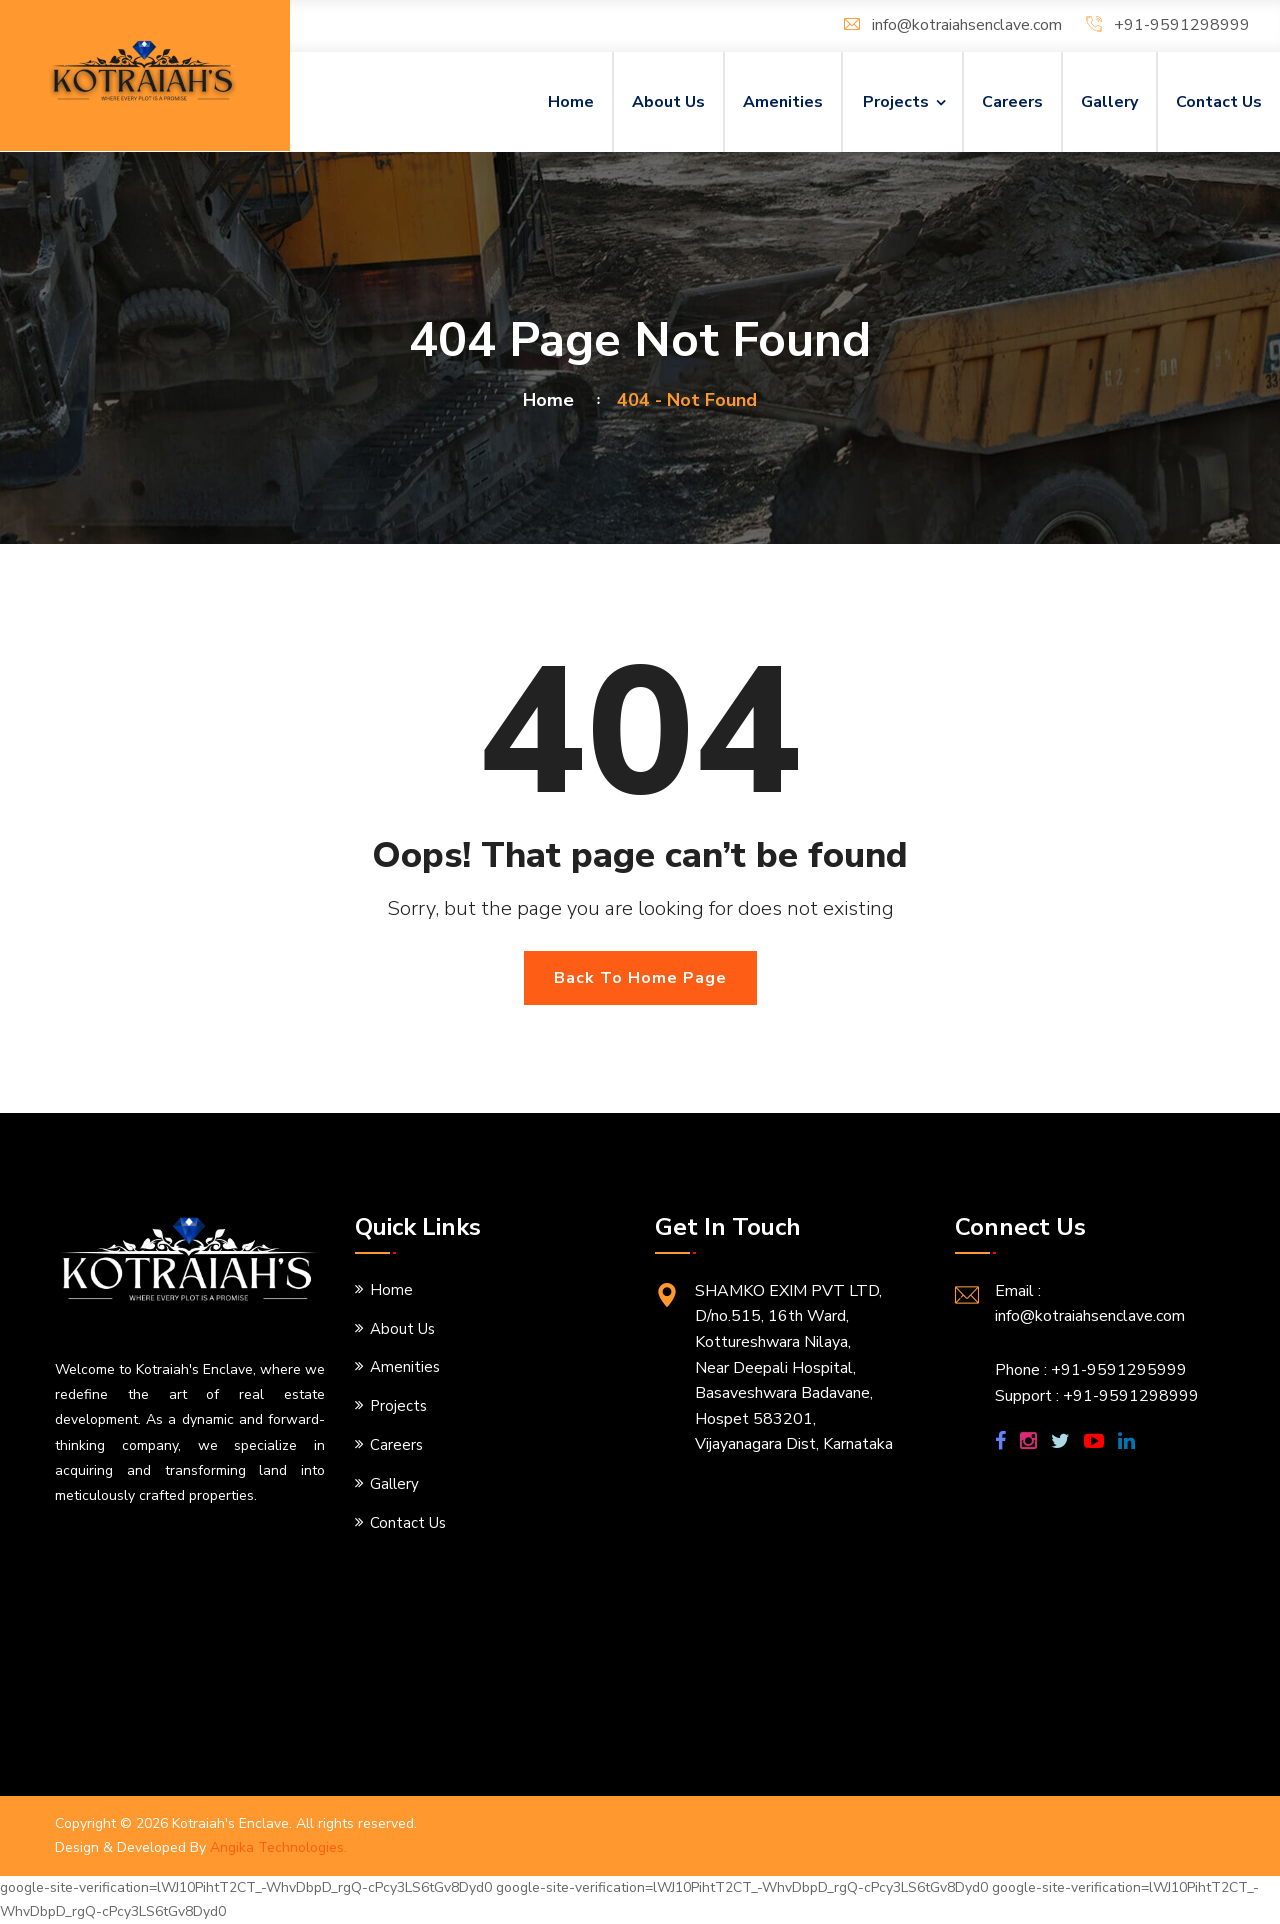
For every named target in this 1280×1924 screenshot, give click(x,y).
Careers (1012, 102)
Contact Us (1219, 102)
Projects (896, 102)
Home (571, 102)
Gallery (1109, 102)
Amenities (783, 102)
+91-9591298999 (1182, 25)
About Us (668, 102)
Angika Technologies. (278, 1847)
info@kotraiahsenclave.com (967, 25)
